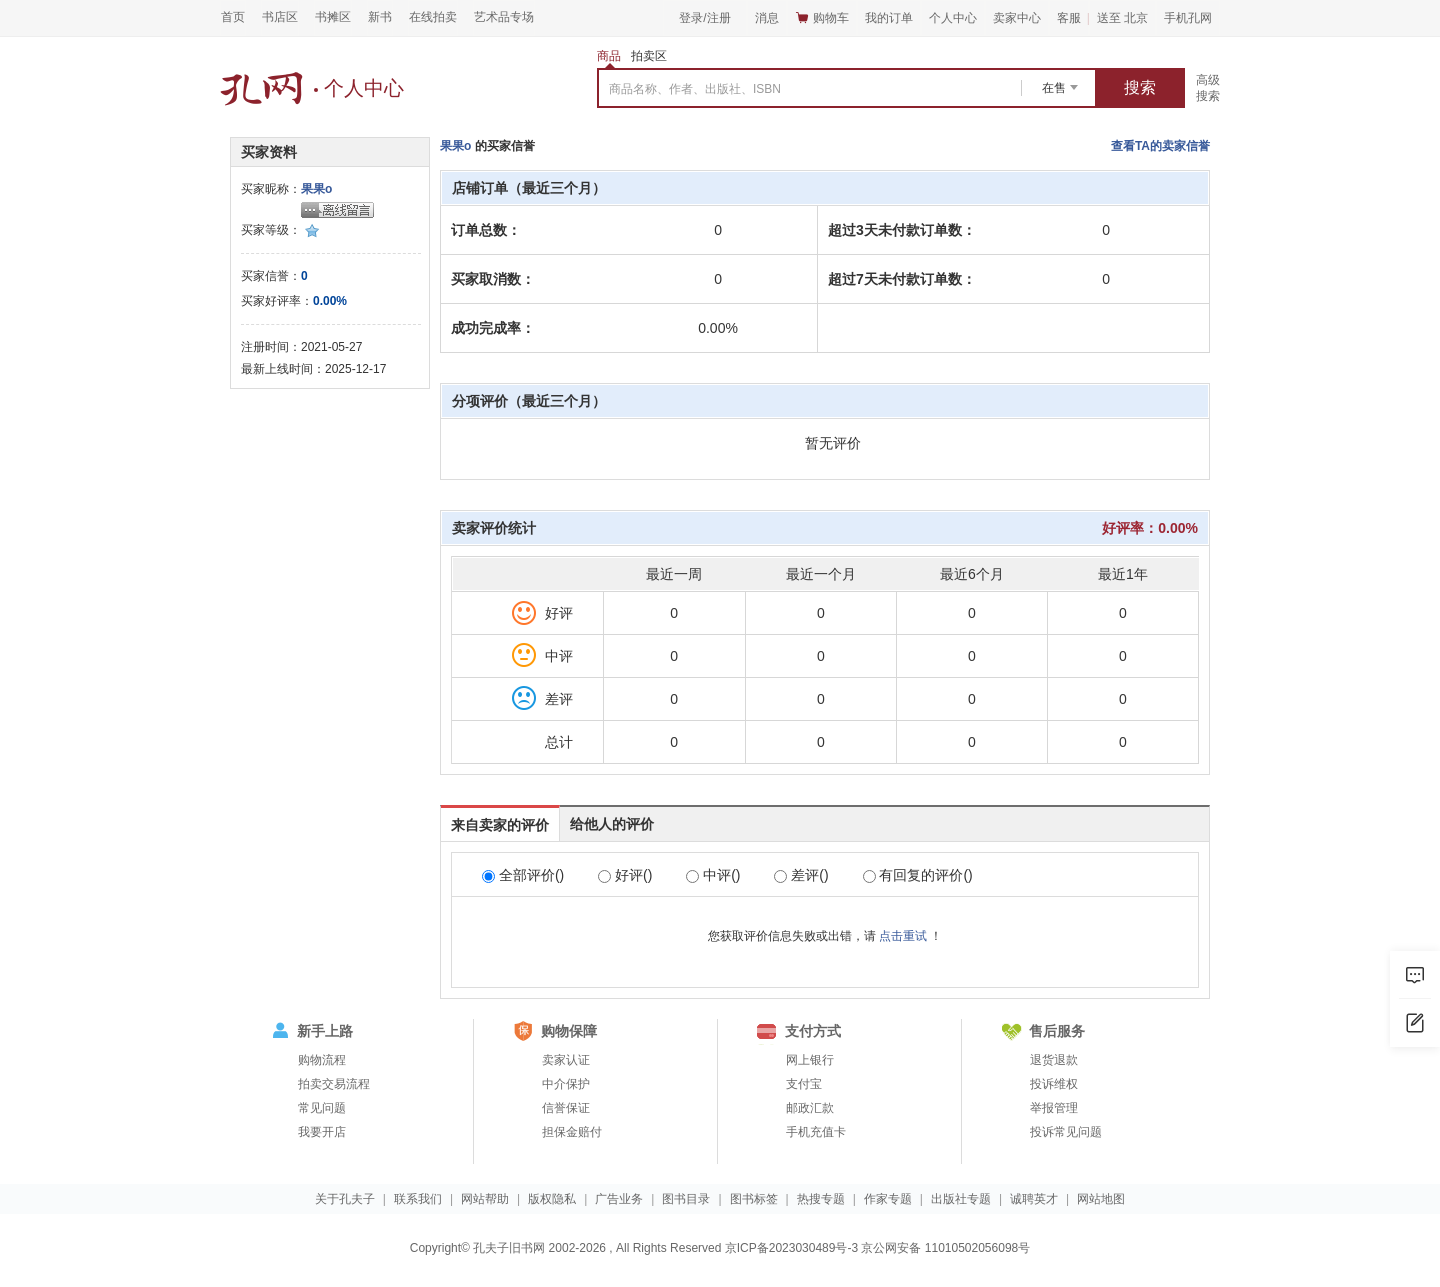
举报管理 (1054, 1108)
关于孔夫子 (345, 1199)
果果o (316, 189)
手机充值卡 (816, 1132)
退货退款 (1054, 1060)
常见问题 (322, 1108)
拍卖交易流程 (334, 1084)
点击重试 (903, 936)
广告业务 (619, 1199)
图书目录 (686, 1199)
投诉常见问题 (1066, 1132)
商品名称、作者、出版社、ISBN (695, 89)
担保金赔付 (572, 1132)
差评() (801, 875)
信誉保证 (566, 1108)
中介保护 (566, 1084)
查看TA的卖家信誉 (1160, 146)
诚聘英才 (1034, 1199)
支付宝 (804, 1084)
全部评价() (523, 875)
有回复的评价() (918, 875)
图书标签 (754, 1199)
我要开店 (322, 1132)
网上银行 (810, 1060)
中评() (713, 875)
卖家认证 (566, 1060)
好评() (625, 875)
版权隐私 (552, 1199)
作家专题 (888, 1199)
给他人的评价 (612, 824)
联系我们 (418, 1199)
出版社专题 (961, 1199)
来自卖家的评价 (500, 825)
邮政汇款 (810, 1108)
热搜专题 (821, 1199)
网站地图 (1101, 1199)
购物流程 (322, 1060)
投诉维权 (1054, 1084)
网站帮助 (485, 1199)
